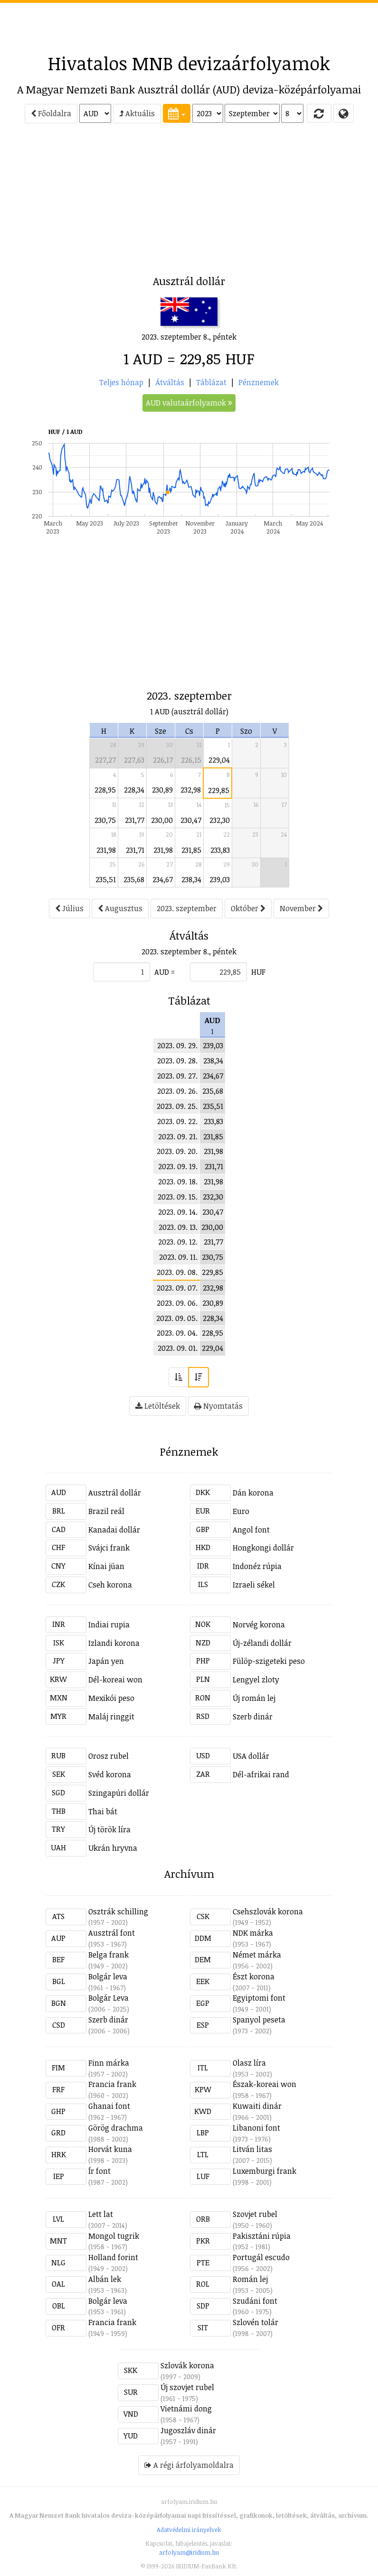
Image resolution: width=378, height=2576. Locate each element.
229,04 (219, 760)
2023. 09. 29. (177, 1045)
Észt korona (253, 1976)
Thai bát (102, 1811)
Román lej (250, 2279)
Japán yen (106, 1661)
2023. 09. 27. (177, 1076)
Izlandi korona (114, 1643)
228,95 (105, 790)
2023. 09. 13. (178, 1227)
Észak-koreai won (264, 2084)
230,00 (162, 820)
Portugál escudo (261, 2257)
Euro (241, 1511)
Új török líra (109, 1829)
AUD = (164, 972)
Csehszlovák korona (268, 1911)
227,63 (134, 760)
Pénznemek (258, 382)
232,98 (190, 790)
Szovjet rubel (255, 2214)
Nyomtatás (218, 1406)
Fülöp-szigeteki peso (269, 1661)
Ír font (99, 2171)
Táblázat (211, 382)
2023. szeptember (187, 908)
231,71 (135, 850)
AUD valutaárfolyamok (189, 402)
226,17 (163, 760)
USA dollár (251, 1756)
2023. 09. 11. (178, 1257)
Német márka (257, 1954)
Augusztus (120, 908)
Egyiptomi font (259, 1998)
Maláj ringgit (111, 1716)
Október (248, 908)
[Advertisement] (189, 24)
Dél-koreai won (115, 1679)
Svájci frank (109, 1547)
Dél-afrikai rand (261, 1774)
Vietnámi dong (186, 2408)
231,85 (191, 850)
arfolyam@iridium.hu (189, 2552)
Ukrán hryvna (112, 1848)
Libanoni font (256, 2128)
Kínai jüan (106, 1566)
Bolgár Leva (108, 1998)
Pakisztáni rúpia (262, 2236)
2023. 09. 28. (177, 1060)
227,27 (105, 760)
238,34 (191, 879)
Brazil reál (106, 1511)
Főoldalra (51, 113)
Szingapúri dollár (118, 1793)
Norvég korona (259, 1624)
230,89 (162, 790)
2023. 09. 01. (178, 1348)
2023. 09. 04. (177, 1333)
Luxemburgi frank (264, 2171)
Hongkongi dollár (263, 1547)
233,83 (220, 850)
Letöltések (157, 1406)
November (301, 908)
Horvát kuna (110, 2149)
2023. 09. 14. (178, 1212)
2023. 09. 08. (177, 1272)
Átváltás (169, 382)
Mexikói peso (111, 1698)
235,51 (105, 879)
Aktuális (137, 113)
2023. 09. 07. (177, 1288)
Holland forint (113, 2257)
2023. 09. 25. (177, 1106)
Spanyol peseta (259, 2019)
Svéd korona (109, 1774)
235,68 (133, 879)
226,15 (191, 760)
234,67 (162, 879)
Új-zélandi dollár (262, 1643)
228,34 (134, 790)
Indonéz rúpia (257, 1566)
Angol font (251, 1529)
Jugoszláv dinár (188, 2430)
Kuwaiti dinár (257, 2106)
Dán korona (253, 1492)
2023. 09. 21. (178, 1136)
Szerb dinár (253, 1716)
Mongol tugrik (113, 2236)
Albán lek (104, 2279)
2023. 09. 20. (177, 1151)
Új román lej (254, 1698)
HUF (258, 972)
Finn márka (108, 2063)
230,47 (190, 820)
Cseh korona (110, 1584)
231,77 (134, 820)
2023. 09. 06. (177, 1303)
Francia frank (112, 2084)
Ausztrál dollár (114, 1492)
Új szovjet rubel (187, 2387)
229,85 (218, 790)
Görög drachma (115, 2128)
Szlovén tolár (255, 2322)
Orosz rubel (108, 1756)
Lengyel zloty (256, 1679)
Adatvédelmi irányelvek (189, 2529)
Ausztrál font (111, 1933)
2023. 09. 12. (178, 1242)
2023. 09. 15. (178, 1196)
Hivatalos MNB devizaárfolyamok (189, 63)
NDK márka (253, 1933)
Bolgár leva (107, 1976)
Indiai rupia (109, 1624)
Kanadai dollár (114, 1529)
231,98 (106, 850)
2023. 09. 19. (178, 1166)
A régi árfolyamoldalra (189, 2465)
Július (69, 908)
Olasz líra (249, 2063)
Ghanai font (109, 2106)
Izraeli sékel (254, 1584)
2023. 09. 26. (177, 1091)
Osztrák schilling (118, 1911)
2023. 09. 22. (177, 1121)
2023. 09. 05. (177, 1318)
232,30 (219, 820)
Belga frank (108, 1954)
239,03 (219, 879)
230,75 (105, 820)
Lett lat (100, 2214)
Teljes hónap (121, 382)
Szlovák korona (187, 2365)
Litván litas (252, 2149)
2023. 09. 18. (178, 1181)
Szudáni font (255, 2301)
